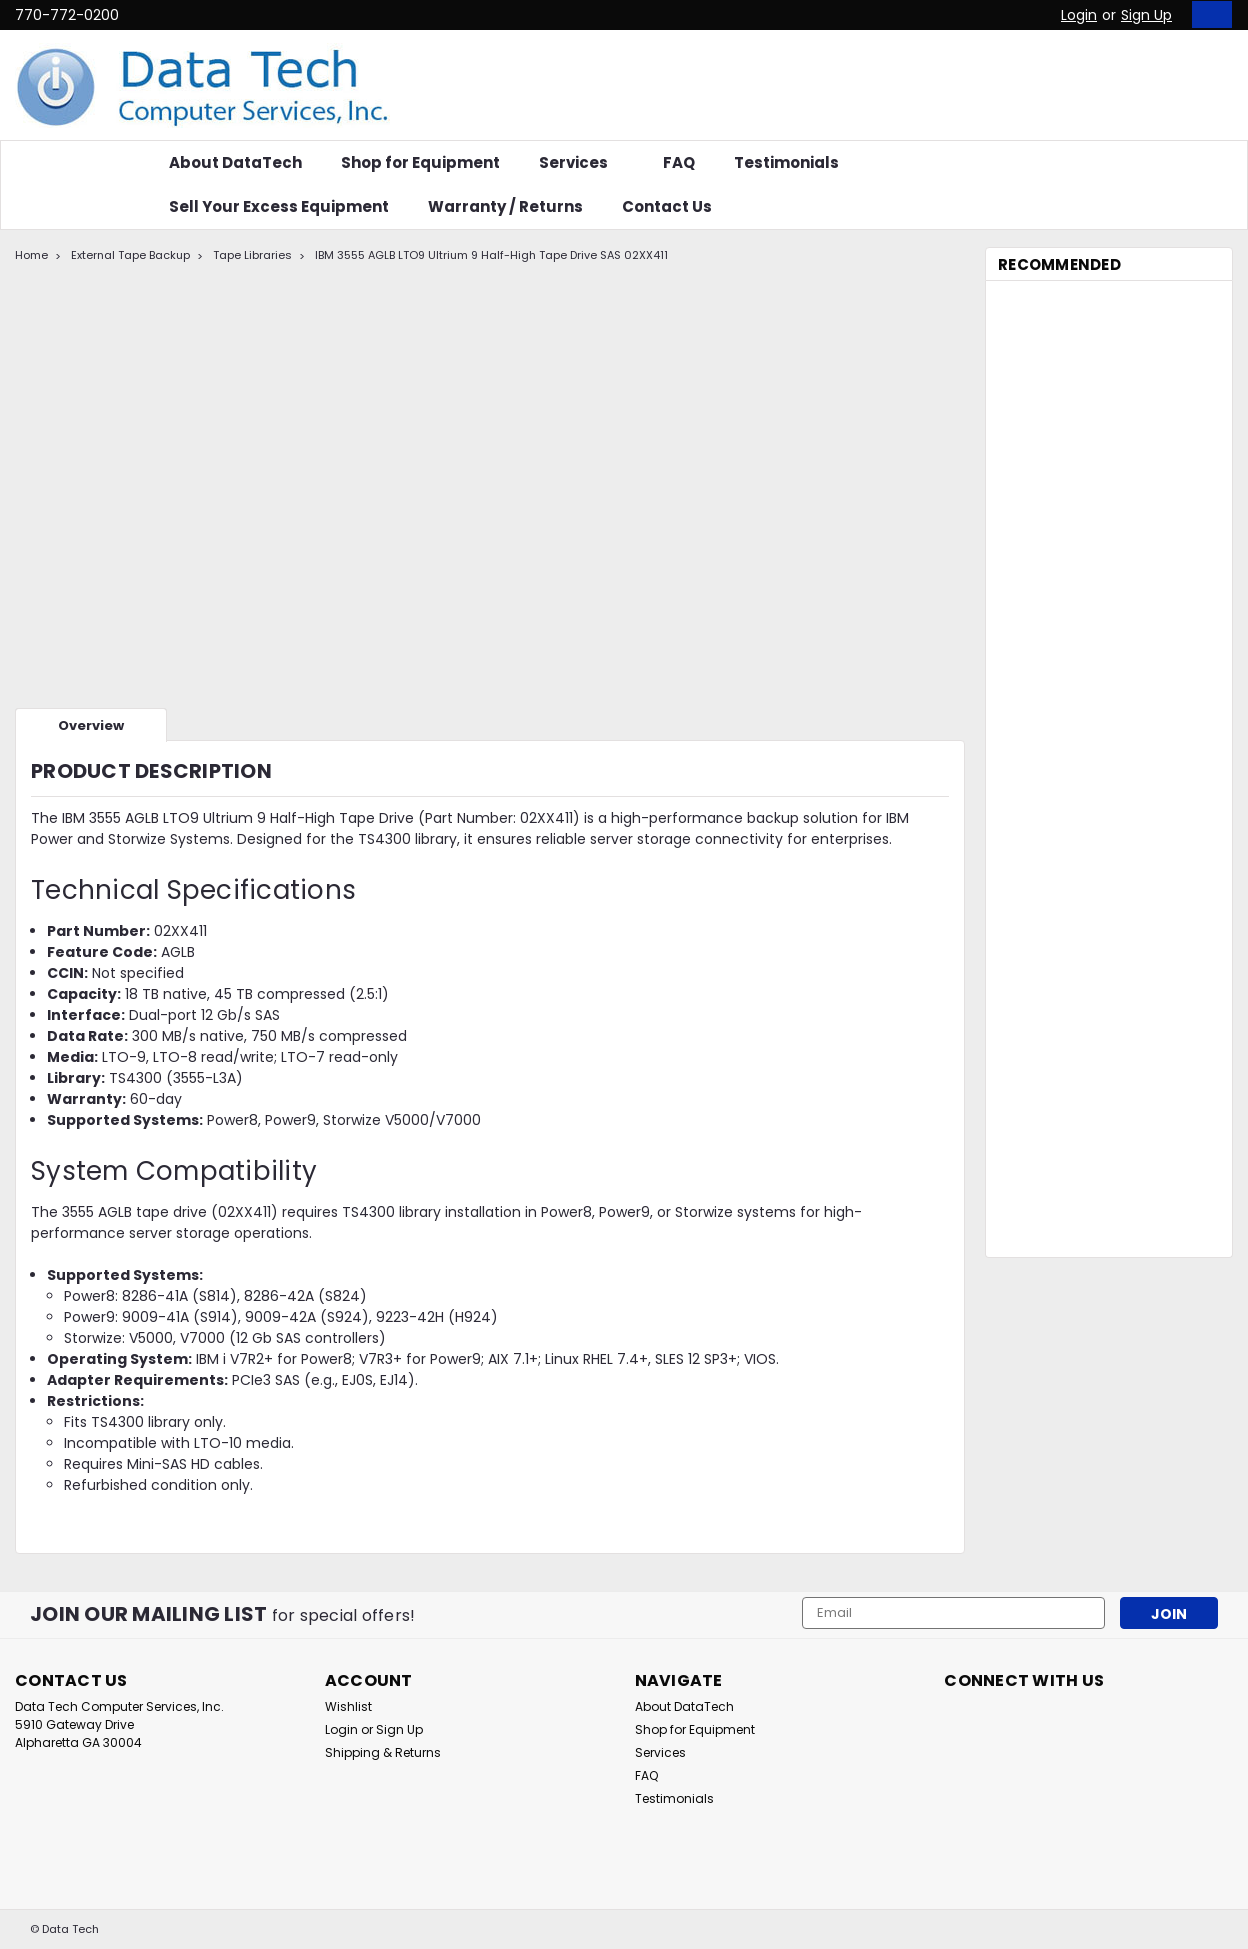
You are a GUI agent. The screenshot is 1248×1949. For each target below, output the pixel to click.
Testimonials (786, 162)
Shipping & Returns (383, 1752)
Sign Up (1146, 15)
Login (1079, 15)
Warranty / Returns (505, 206)
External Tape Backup (130, 255)
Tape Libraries (252, 255)
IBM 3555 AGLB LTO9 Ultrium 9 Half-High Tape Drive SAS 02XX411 (491, 255)
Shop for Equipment (420, 162)
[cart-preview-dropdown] (1207, 14)
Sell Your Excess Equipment (279, 206)
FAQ (679, 162)
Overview (91, 725)
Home (31, 255)
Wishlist (348, 1706)
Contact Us (667, 206)
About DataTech (235, 162)
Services (581, 162)
